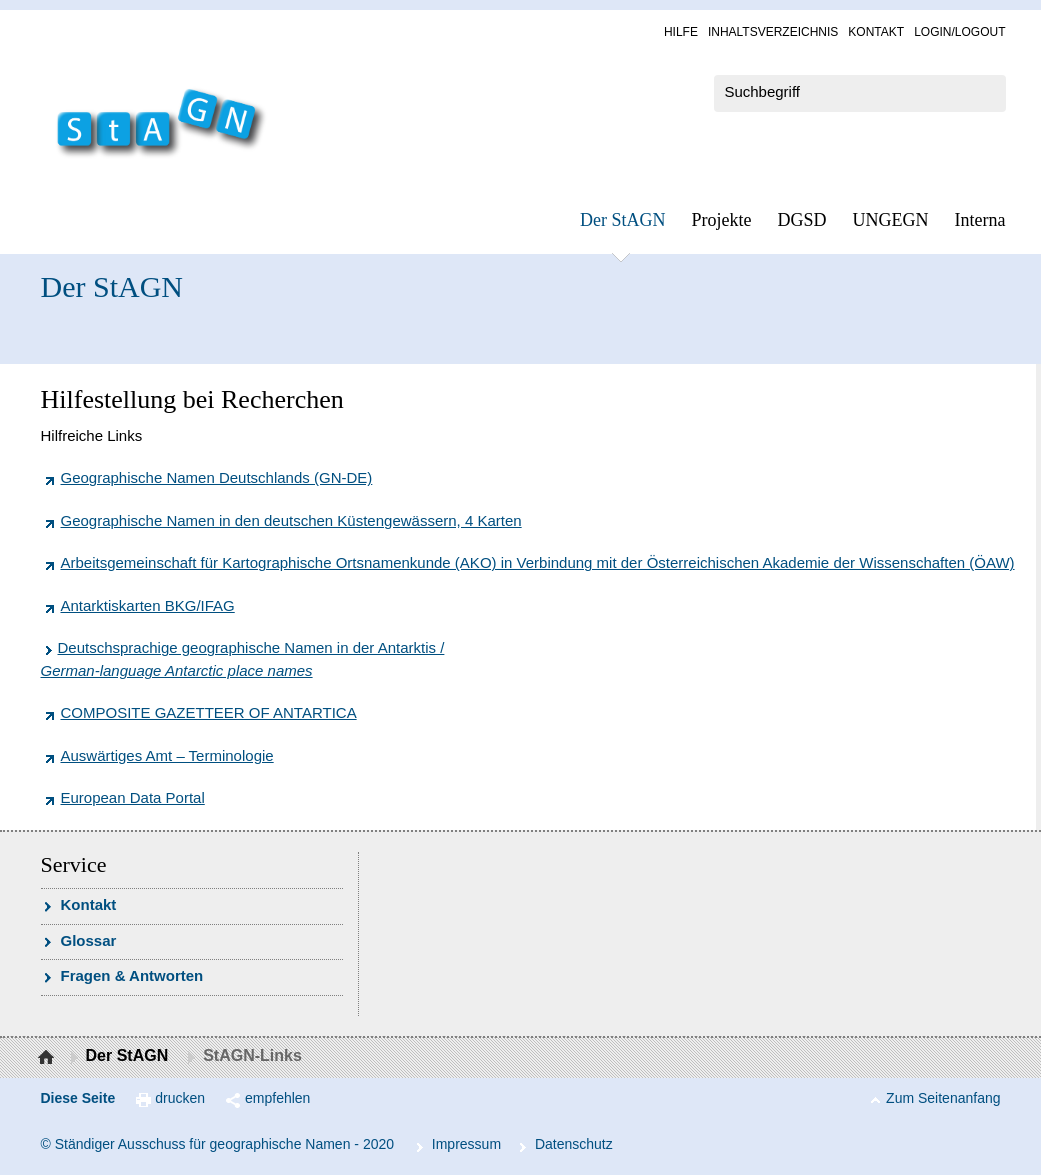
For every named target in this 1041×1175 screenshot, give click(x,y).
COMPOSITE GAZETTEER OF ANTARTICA (209, 712)
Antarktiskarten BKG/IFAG (148, 605)
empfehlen (277, 1098)
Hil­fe (681, 32)
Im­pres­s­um (466, 1144)
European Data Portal (133, 797)
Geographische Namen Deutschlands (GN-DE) (217, 477)
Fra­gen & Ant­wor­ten (132, 975)
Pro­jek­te (722, 220)
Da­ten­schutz (574, 1144)
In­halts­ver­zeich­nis (773, 32)
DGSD (802, 220)
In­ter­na (980, 220)
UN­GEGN (891, 220)
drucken (180, 1098)
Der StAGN (623, 220)
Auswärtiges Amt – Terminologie (167, 755)
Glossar (89, 940)
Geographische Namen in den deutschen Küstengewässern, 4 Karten (291, 520)
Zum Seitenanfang (943, 1098)
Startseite (48, 1058)
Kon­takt (876, 32)
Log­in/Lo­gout (959, 32)
